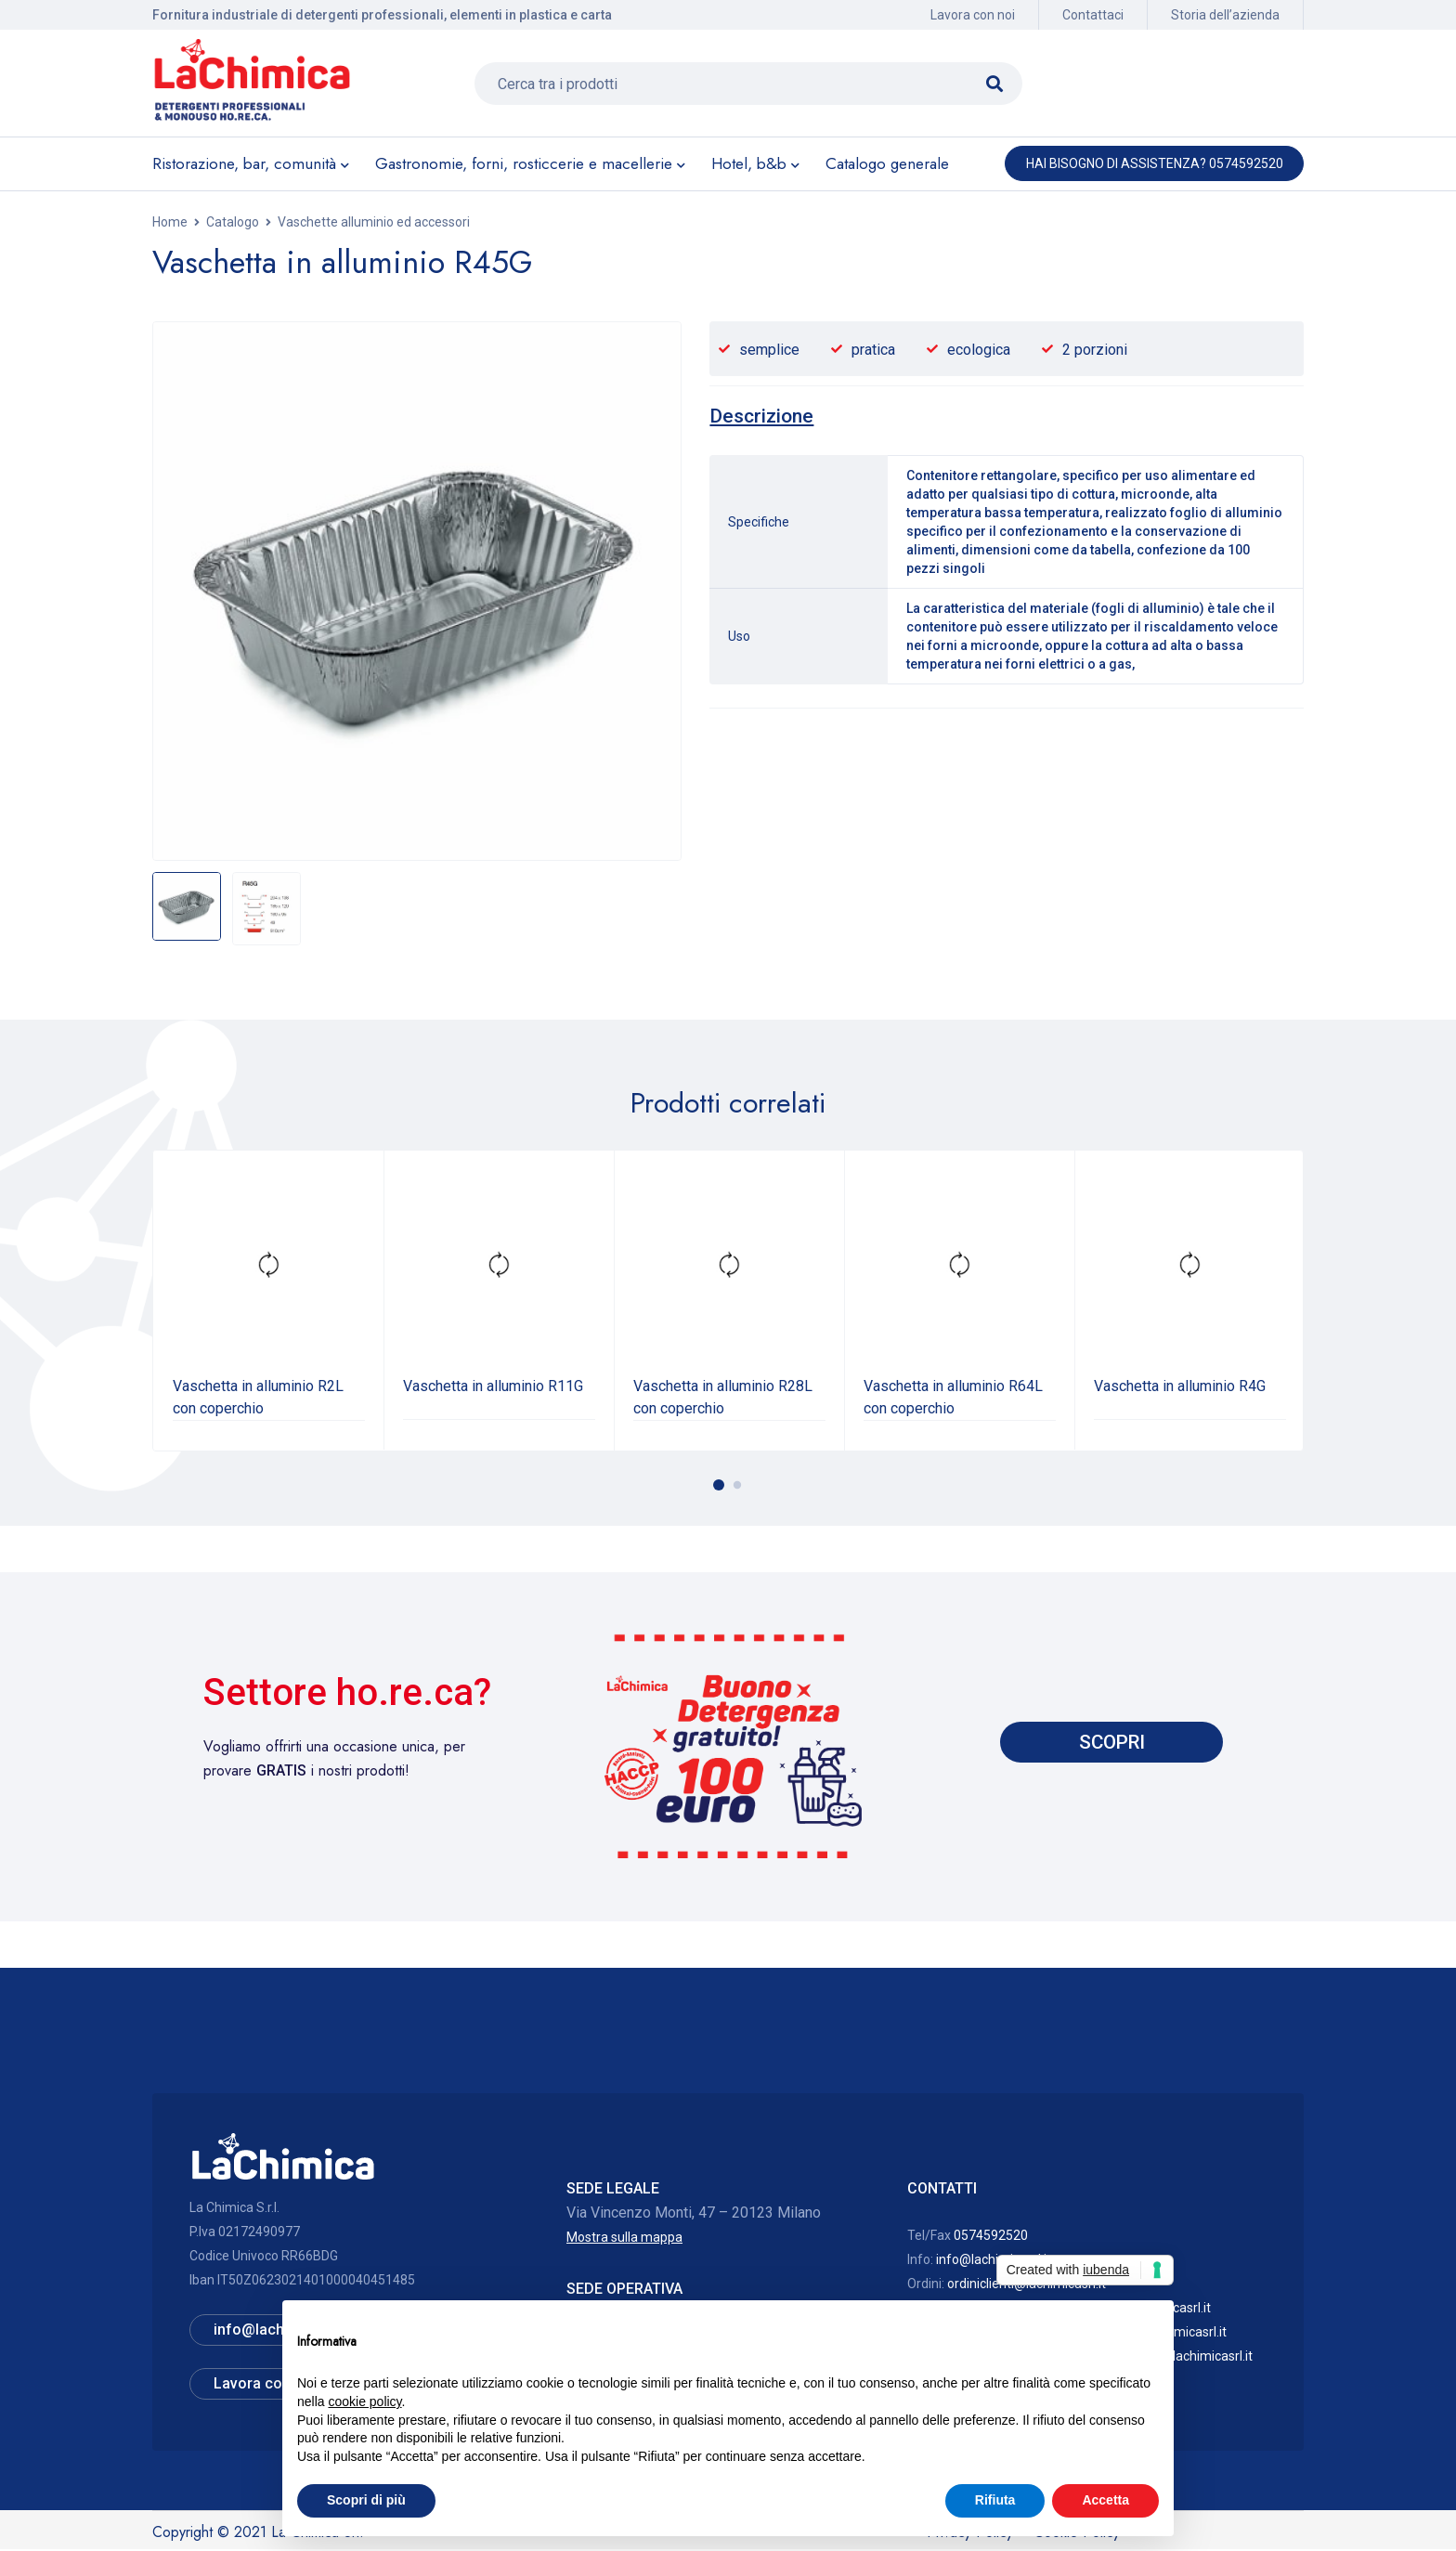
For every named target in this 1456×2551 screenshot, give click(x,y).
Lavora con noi (972, 14)
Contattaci (1093, 14)
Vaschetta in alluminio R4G (1180, 1386)
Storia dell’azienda (1225, 14)
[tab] (761, 416)
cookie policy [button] (364, 2401)
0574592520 (991, 2235)
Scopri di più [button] (366, 2499)
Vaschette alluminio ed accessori (374, 222)
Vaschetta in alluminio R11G (493, 1386)
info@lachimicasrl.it (993, 2259)
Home (170, 222)
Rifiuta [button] (995, 2499)
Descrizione (761, 416)
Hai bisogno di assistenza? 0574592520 (1154, 163)
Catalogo (232, 222)
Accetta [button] (1105, 2499)
